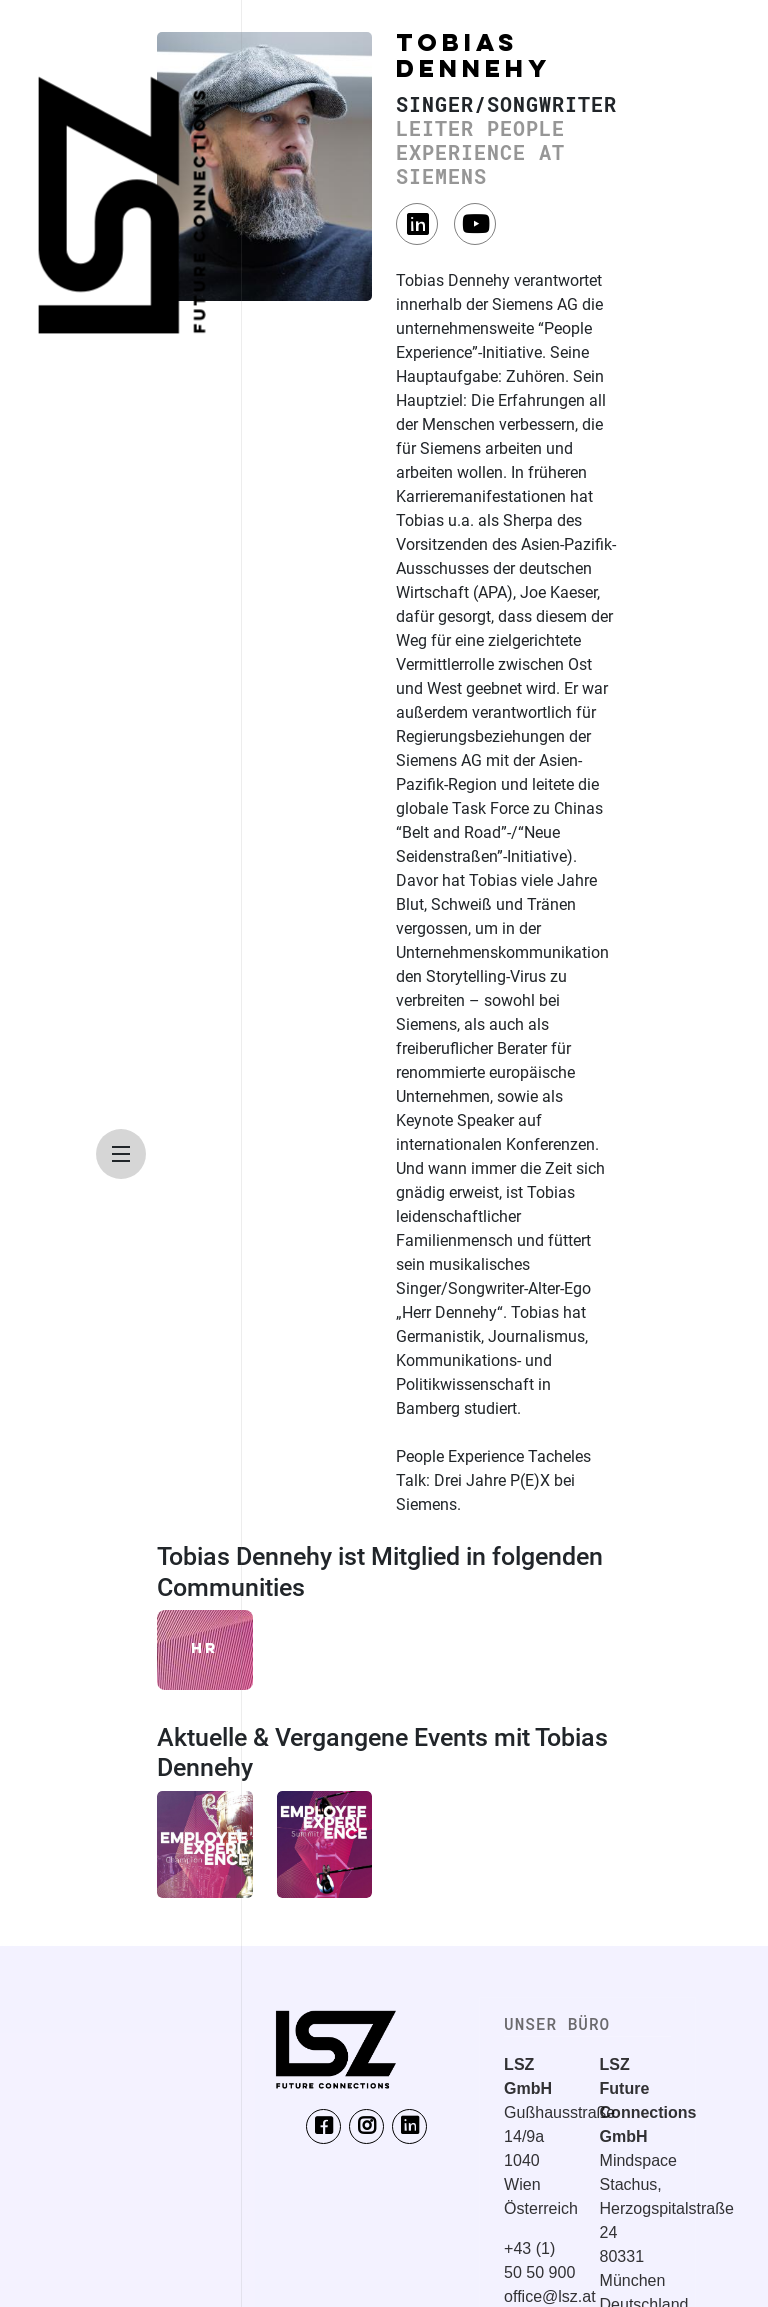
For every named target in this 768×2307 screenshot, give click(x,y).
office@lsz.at (550, 2296)
